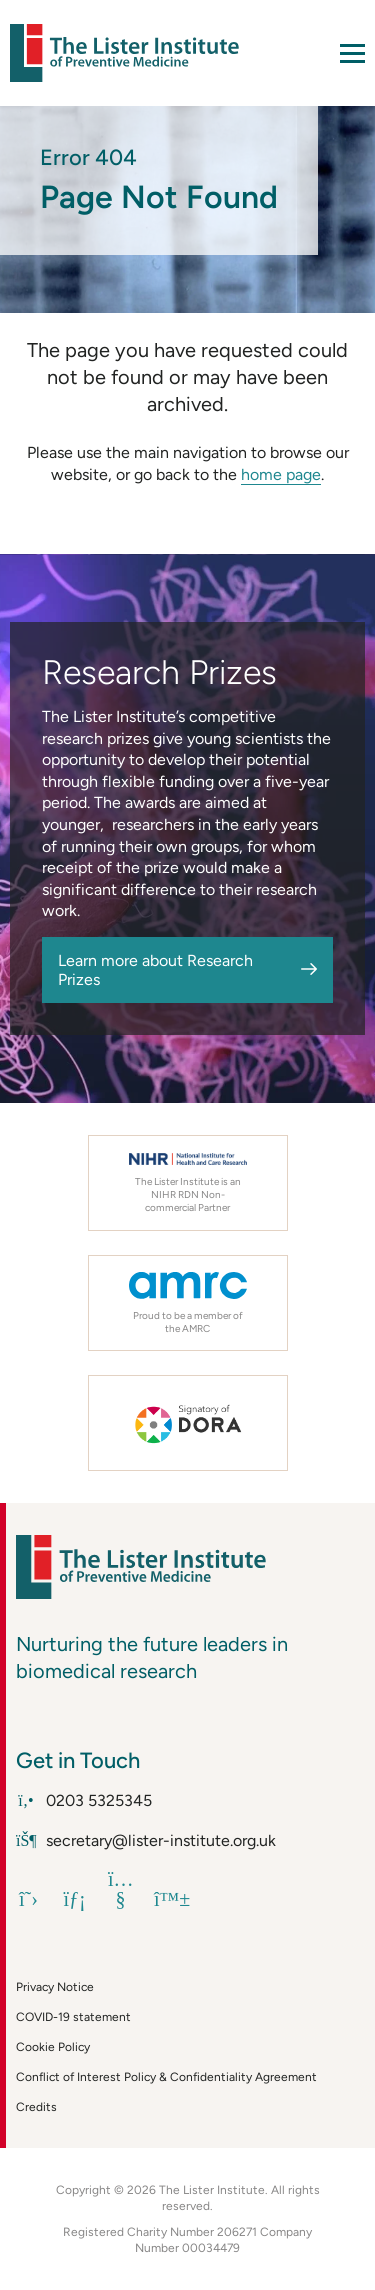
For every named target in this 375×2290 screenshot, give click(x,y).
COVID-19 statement (73, 2017)
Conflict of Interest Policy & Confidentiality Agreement (166, 2077)
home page (281, 474)
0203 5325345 (84, 1800)
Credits (36, 2107)
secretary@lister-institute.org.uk (146, 1840)
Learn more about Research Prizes (155, 970)
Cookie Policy (53, 2047)
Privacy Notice (55, 1987)
